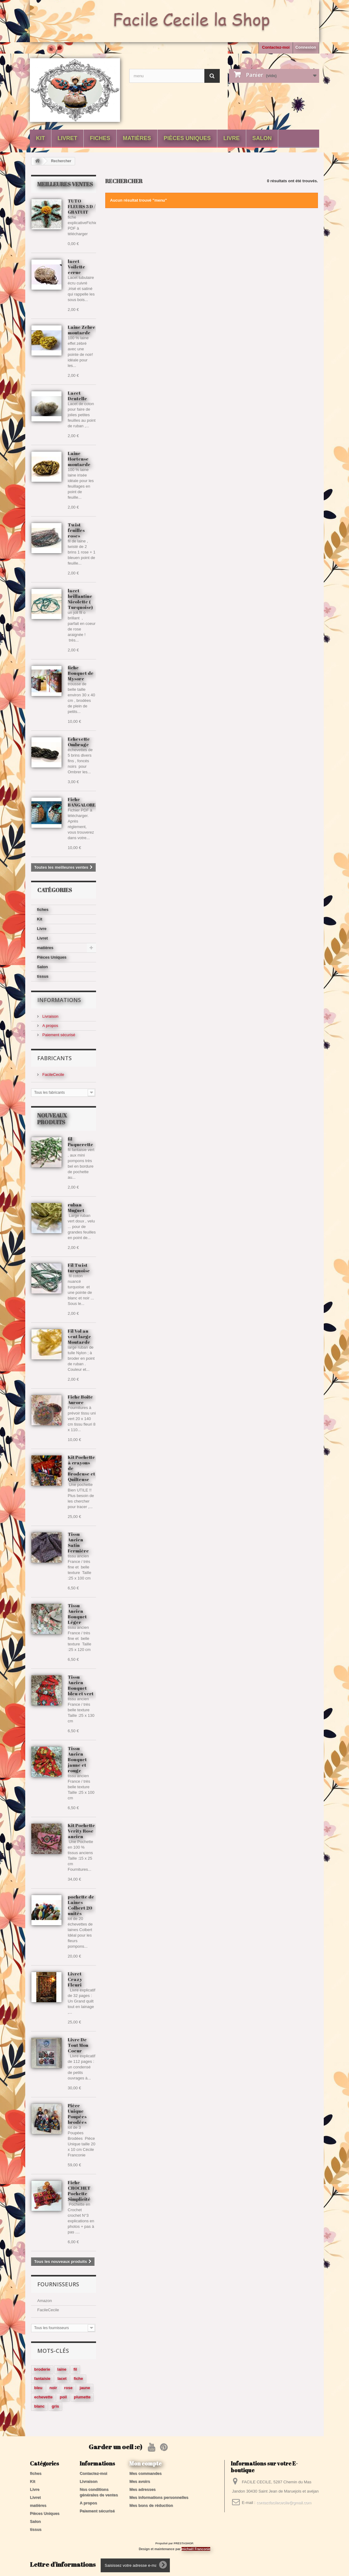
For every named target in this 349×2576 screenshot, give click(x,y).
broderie (42, 2369)
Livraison (49, 1016)
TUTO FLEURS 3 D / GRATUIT (81, 206)
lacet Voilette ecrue (76, 266)
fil (75, 2369)
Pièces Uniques (187, 138)
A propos (49, 1025)
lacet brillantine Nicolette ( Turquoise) (80, 598)
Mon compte (145, 2463)
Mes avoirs (139, 2481)
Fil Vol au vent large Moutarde (79, 1336)
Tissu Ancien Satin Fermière (78, 1542)
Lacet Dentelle (77, 395)
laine (61, 2369)
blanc (39, 2406)
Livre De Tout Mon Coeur (78, 2045)
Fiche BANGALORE (81, 802)
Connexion (305, 47)
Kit (40, 138)
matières (137, 138)
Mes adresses (142, 2489)
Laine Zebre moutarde (81, 330)
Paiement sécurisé (58, 1034)
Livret (67, 138)
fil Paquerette (80, 1141)
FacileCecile (52, 1074)
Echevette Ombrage (79, 741)
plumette (82, 2397)
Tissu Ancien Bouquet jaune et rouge (77, 1759)
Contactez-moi (276, 47)
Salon (262, 138)
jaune (85, 2387)
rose (68, 2387)
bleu (38, 2387)
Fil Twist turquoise (79, 1268)
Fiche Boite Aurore (80, 1399)
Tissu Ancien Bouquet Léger (77, 1613)
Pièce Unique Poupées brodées (77, 2113)
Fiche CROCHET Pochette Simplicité (79, 2190)
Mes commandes (145, 2473)
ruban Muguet (76, 1207)
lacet (62, 2378)
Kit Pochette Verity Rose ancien (81, 1830)
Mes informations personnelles (158, 2497)
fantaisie (42, 2378)
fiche (78, 2378)
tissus (43, 976)
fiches (100, 138)
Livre (231, 138)
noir (53, 2387)
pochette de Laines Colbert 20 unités (81, 1905)
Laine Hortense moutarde (79, 458)
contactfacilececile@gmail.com (283, 2502)
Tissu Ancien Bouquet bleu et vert (81, 1685)
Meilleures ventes (65, 184)
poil (63, 2397)
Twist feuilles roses (76, 530)
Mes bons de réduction (151, 2505)
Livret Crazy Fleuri (75, 1979)
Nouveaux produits (52, 1119)
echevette (43, 2397)
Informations (59, 1000)
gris (55, 2406)
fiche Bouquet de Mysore (81, 673)
